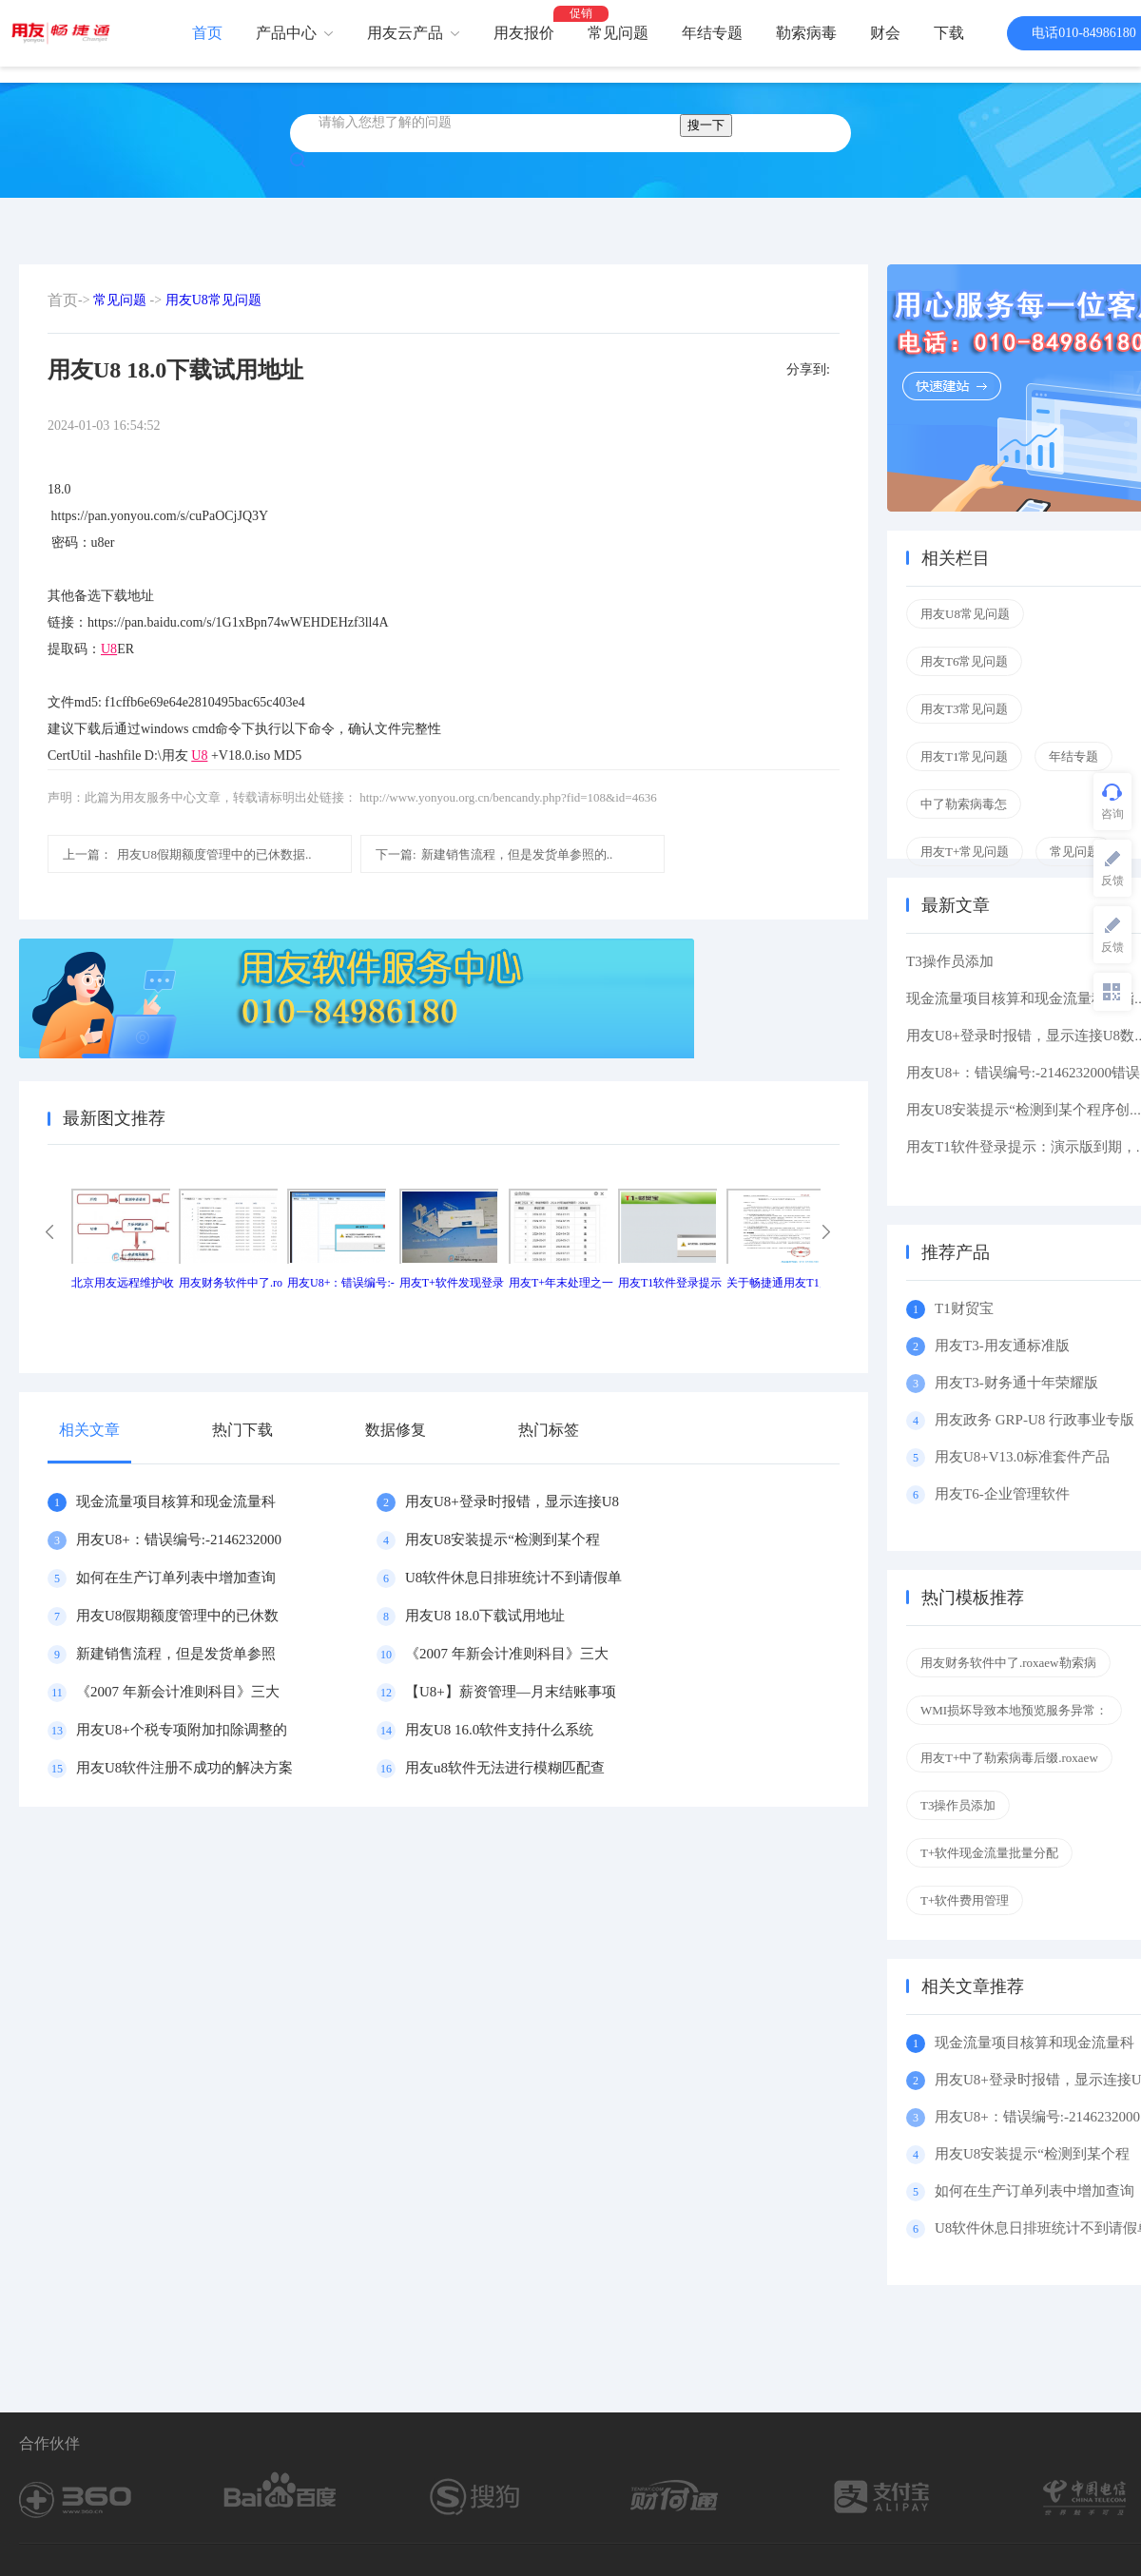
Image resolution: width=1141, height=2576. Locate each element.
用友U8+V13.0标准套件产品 (1022, 1456)
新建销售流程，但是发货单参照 (176, 1653)
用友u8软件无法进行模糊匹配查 (505, 1767)
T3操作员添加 (950, 961)
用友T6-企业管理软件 (1002, 1493)
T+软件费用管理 (964, 1900)
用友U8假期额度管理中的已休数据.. (187, 854)
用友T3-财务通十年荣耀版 (1020, 1382)
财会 (885, 33)
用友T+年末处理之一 (561, 1282)
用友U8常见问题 (213, 300)
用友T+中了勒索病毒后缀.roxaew (1009, 1758)
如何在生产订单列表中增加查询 (176, 1577)
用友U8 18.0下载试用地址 (485, 1615)
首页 (207, 33)
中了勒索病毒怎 (963, 804)
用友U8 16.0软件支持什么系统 (499, 1729)
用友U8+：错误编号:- (341, 1282)
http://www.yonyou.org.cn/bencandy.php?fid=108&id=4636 (507, 797)
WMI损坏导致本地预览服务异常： (1014, 1710)
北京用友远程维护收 (122, 1282)
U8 (109, 649)
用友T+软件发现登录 (451, 1282)
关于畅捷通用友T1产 (778, 1282)
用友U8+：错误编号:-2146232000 (178, 1539)
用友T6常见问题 (964, 661)
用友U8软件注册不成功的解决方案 (184, 1767)
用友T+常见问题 (964, 851)
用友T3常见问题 (964, 709)
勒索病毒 (806, 33)
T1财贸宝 (964, 1308)
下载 (949, 33)
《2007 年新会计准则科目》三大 (507, 1653)
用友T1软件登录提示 (670, 1282)
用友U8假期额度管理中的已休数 (177, 1615)
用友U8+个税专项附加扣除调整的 (181, 1729)
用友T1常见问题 (964, 756)
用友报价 (523, 33)
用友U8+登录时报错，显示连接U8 (512, 1501)
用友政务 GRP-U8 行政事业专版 (1034, 1419)
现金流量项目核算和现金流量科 (176, 1501)
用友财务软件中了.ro (230, 1282)
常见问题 (618, 33)
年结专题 (712, 33)
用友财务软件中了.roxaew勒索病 (1008, 1663)
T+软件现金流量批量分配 (989, 1853)
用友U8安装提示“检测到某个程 (502, 1539)
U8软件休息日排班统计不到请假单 (513, 1577)
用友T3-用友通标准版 (1002, 1345)
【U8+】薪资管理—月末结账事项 (510, 1691)
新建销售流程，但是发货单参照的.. (494, 854)
